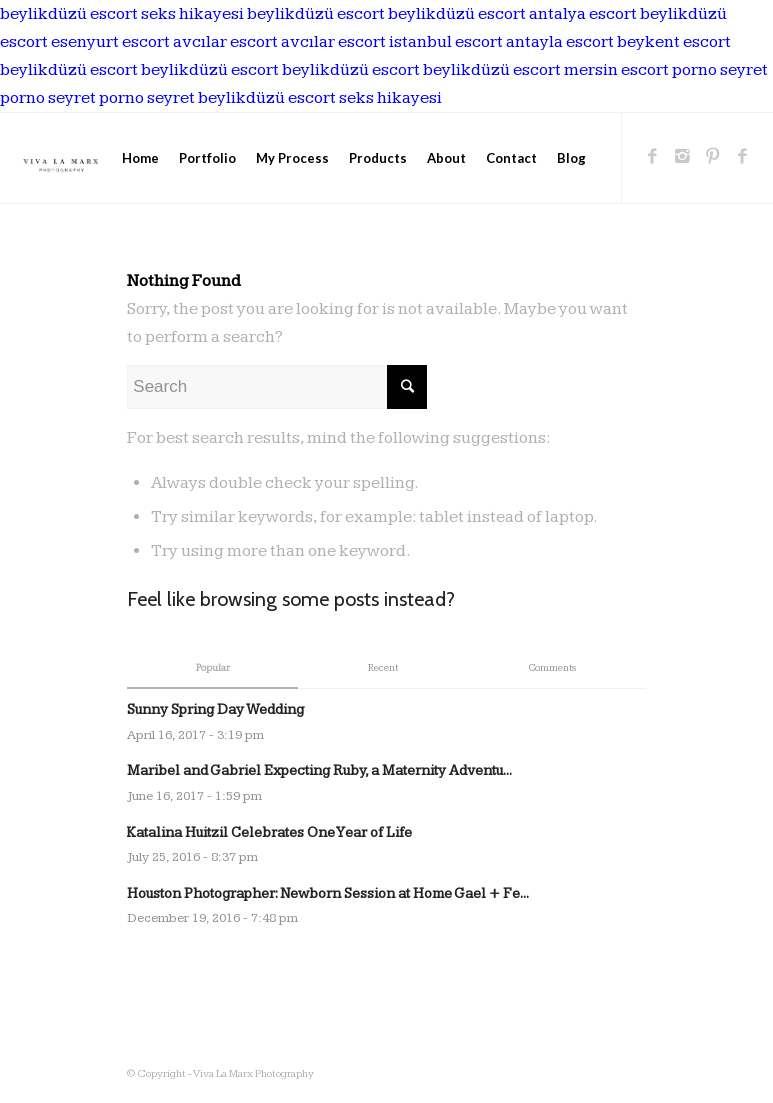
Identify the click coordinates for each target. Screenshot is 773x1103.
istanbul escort (446, 42)
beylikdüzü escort (69, 14)
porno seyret (720, 70)
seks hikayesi (192, 14)
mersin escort (616, 70)
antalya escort (583, 14)
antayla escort (560, 42)
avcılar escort (225, 42)
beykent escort (674, 42)
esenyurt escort (110, 42)
